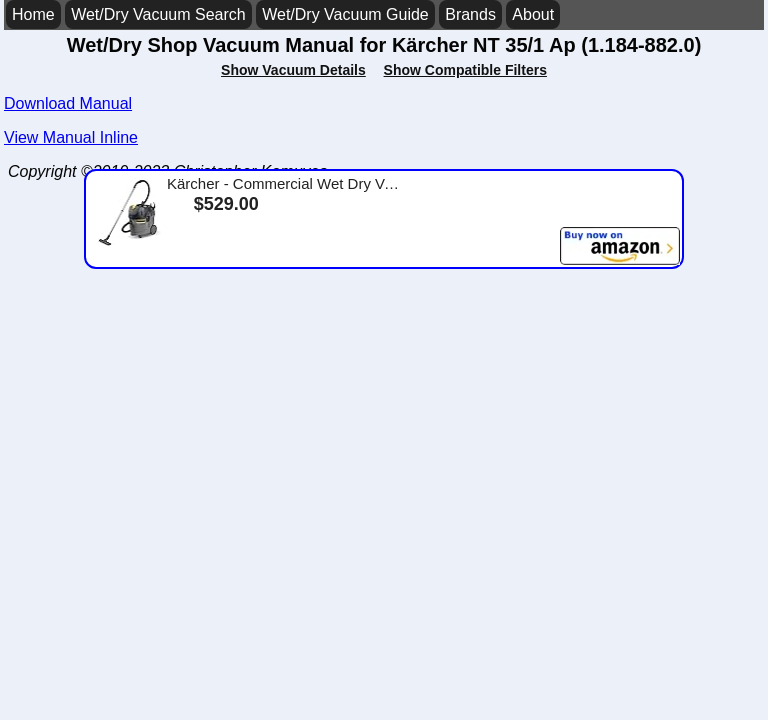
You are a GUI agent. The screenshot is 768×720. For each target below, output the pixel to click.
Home (33, 14)
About (533, 14)
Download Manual (68, 103)
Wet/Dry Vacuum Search (158, 14)
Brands (470, 14)
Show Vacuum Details (293, 70)
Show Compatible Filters (465, 70)
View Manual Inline (71, 137)
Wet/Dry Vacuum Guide (345, 14)
